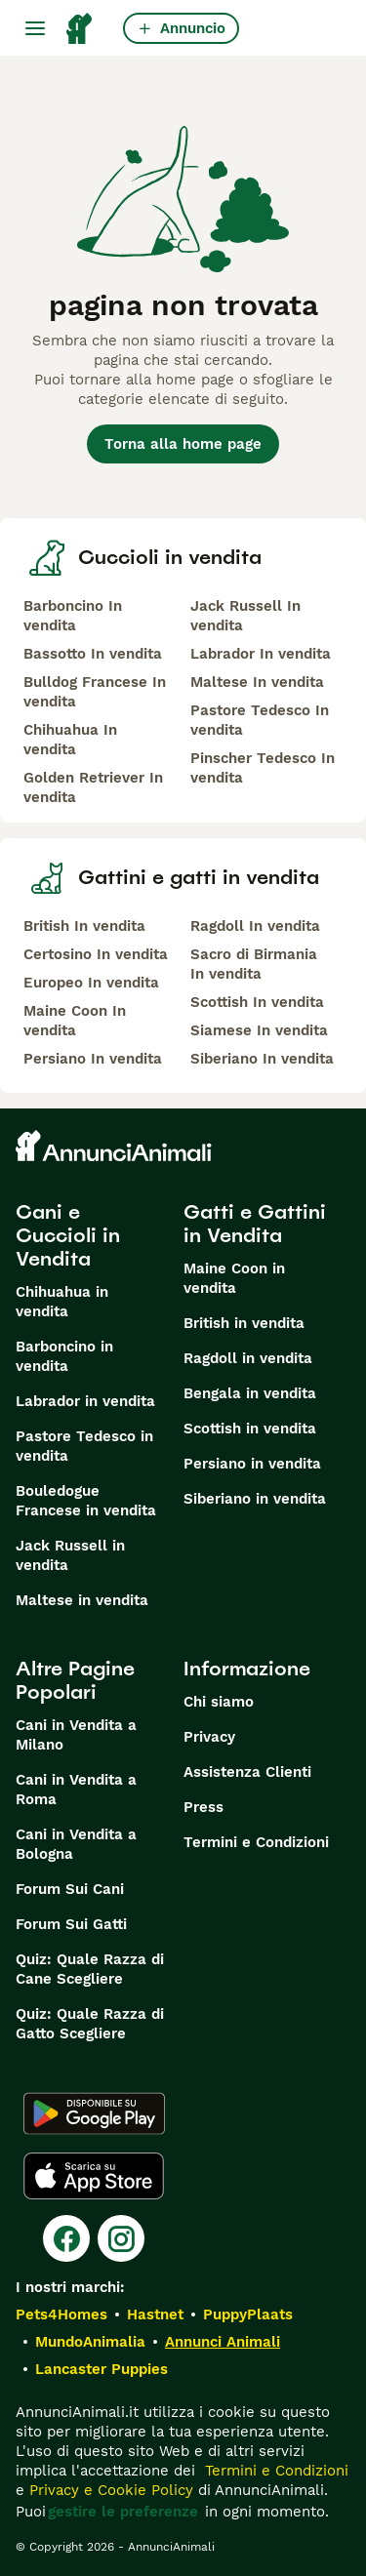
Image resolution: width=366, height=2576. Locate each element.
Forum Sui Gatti (71, 1924)
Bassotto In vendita (92, 654)
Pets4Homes (61, 2314)
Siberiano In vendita (262, 1058)
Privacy (209, 1737)
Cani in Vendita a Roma (76, 1789)
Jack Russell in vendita (70, 1555)
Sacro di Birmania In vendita (253, 964)
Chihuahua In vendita (70, 739)
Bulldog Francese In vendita (94, 691)
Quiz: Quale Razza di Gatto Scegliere (90, 2023)
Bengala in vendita (249, 1393)
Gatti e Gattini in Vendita (254, 1223)
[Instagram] (121, 2238)
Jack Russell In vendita (245, 615)
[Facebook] (66, 2238)
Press (203, 1807)
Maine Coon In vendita (74, 1020)
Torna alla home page (183, 444)
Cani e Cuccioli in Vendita (68, 1235)
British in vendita (244, 1323)
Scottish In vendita (257, 1002)
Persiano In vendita (92, 1058)
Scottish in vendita (249, 1428)
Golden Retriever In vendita (93, 787)
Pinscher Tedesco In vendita (262, 767)
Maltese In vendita (257, 682)
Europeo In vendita (91, 982)
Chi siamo (218, 1702)
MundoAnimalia (90, 2342)
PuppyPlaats (248, 2314)
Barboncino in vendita (64, 1356)
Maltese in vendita (82, 1600)
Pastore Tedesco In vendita (259, 720)
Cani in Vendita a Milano (76, 1734)
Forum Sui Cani (70, 1889)
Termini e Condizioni (256, 1842)
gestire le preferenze (123, 2511)
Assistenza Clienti (247, 1772)
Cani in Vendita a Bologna (76, 1844)
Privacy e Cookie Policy (108, 2490)
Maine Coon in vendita (234, 1278)
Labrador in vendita (85, 1401)
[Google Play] (94, 2113)
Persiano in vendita (252, 1463)
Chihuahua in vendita (62, 1301)
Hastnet (155, 2314)
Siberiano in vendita (254, 1499)
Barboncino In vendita (72, 615)
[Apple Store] (94, 2176)
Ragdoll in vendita (247, 1358)
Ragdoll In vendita (255, 926)
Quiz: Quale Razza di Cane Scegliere (90, 1969)
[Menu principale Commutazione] (35, 28)
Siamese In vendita (259, 1030)
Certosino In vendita (95, 954)
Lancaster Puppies (101, 2369)
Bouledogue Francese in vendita (86, 1500)
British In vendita (84, 926)
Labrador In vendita (260, 654)
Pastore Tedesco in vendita (84, 1446)
